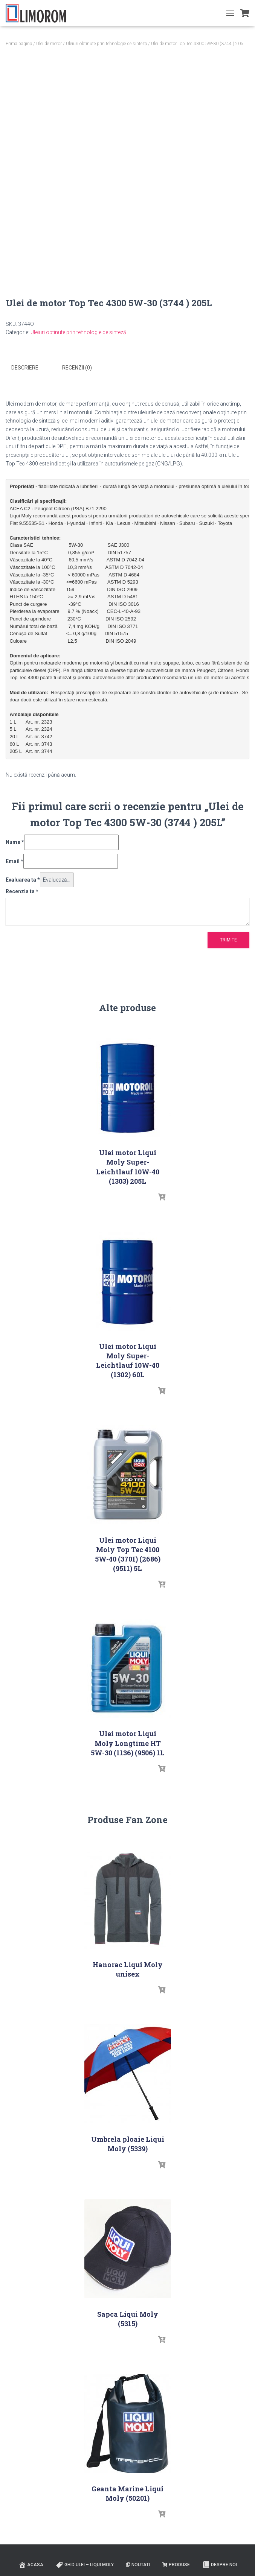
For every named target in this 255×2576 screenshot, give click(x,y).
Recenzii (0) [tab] (77, 368)
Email (14, 861)
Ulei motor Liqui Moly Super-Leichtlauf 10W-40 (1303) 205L (127, 1166)
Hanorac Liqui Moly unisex (128, 1969)
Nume (15, 842)
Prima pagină (19, 43)
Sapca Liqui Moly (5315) (127, 2318)
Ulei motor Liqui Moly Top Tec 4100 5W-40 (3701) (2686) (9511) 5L (127, 1554)
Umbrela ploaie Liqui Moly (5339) (127, 2143)
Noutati (138, 2564)
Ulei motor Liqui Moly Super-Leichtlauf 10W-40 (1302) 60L (127, 1360)
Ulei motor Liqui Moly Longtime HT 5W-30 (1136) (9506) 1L (128, 1742)
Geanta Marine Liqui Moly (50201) (127, 2493)
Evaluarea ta (23, 879)
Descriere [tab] (24, 368)
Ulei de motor (49, 43)
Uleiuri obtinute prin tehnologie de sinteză (106, 43)
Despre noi (219, 2564)
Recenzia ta (22, 891)
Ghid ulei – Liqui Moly (85, 2564)
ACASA (30, 2564)
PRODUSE (176, 2564)
